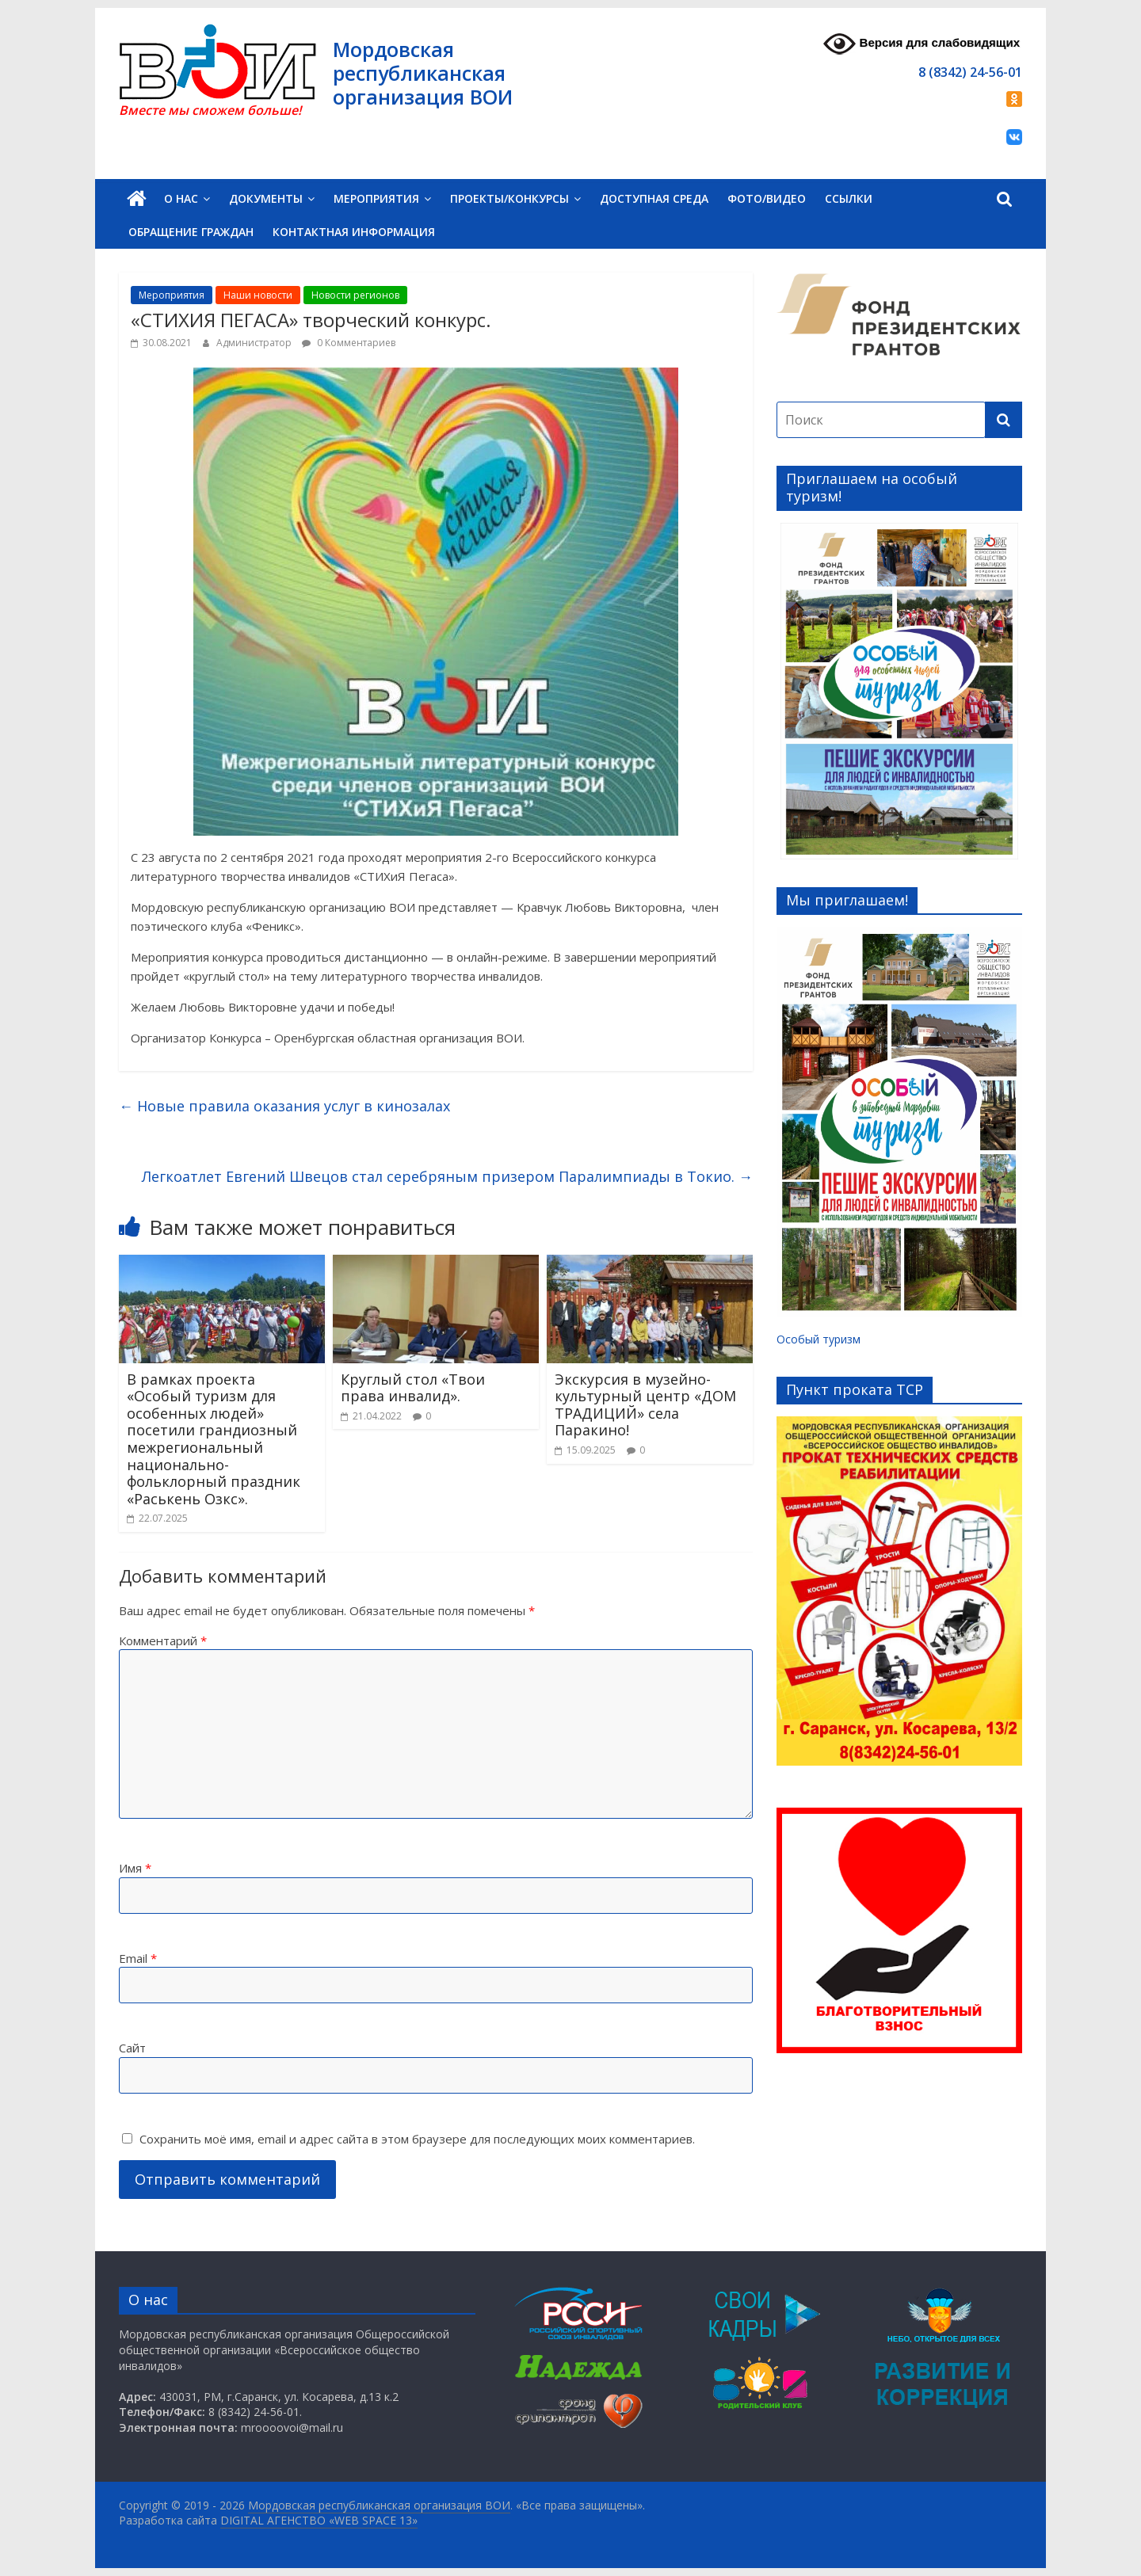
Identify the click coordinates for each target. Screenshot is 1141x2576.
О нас (181, 198)
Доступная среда (654, 198)
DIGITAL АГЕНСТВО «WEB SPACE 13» (319, 2520)
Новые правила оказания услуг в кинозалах (284, 1105)
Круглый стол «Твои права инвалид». (413, 1388)
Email (138, 1958)
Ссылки (848, 198)
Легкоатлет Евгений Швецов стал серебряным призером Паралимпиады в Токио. (447, 1176)
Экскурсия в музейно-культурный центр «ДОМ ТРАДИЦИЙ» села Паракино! (645, 1405)
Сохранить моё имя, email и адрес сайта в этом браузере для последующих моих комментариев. (417, 2139)
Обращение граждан (191, 231)
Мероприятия (376, 198)
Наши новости (257, 295)
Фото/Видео (766, 198)
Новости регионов (355, 295)
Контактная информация (354, 231)
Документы (266, 198)
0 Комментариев (348, 342)
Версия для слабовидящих (921, 44)
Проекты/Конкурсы (509, 198)
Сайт (132, 2048)
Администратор (255, 342)
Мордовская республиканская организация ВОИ (423, 73)
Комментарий (163, 1640)
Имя (135, 1868)
